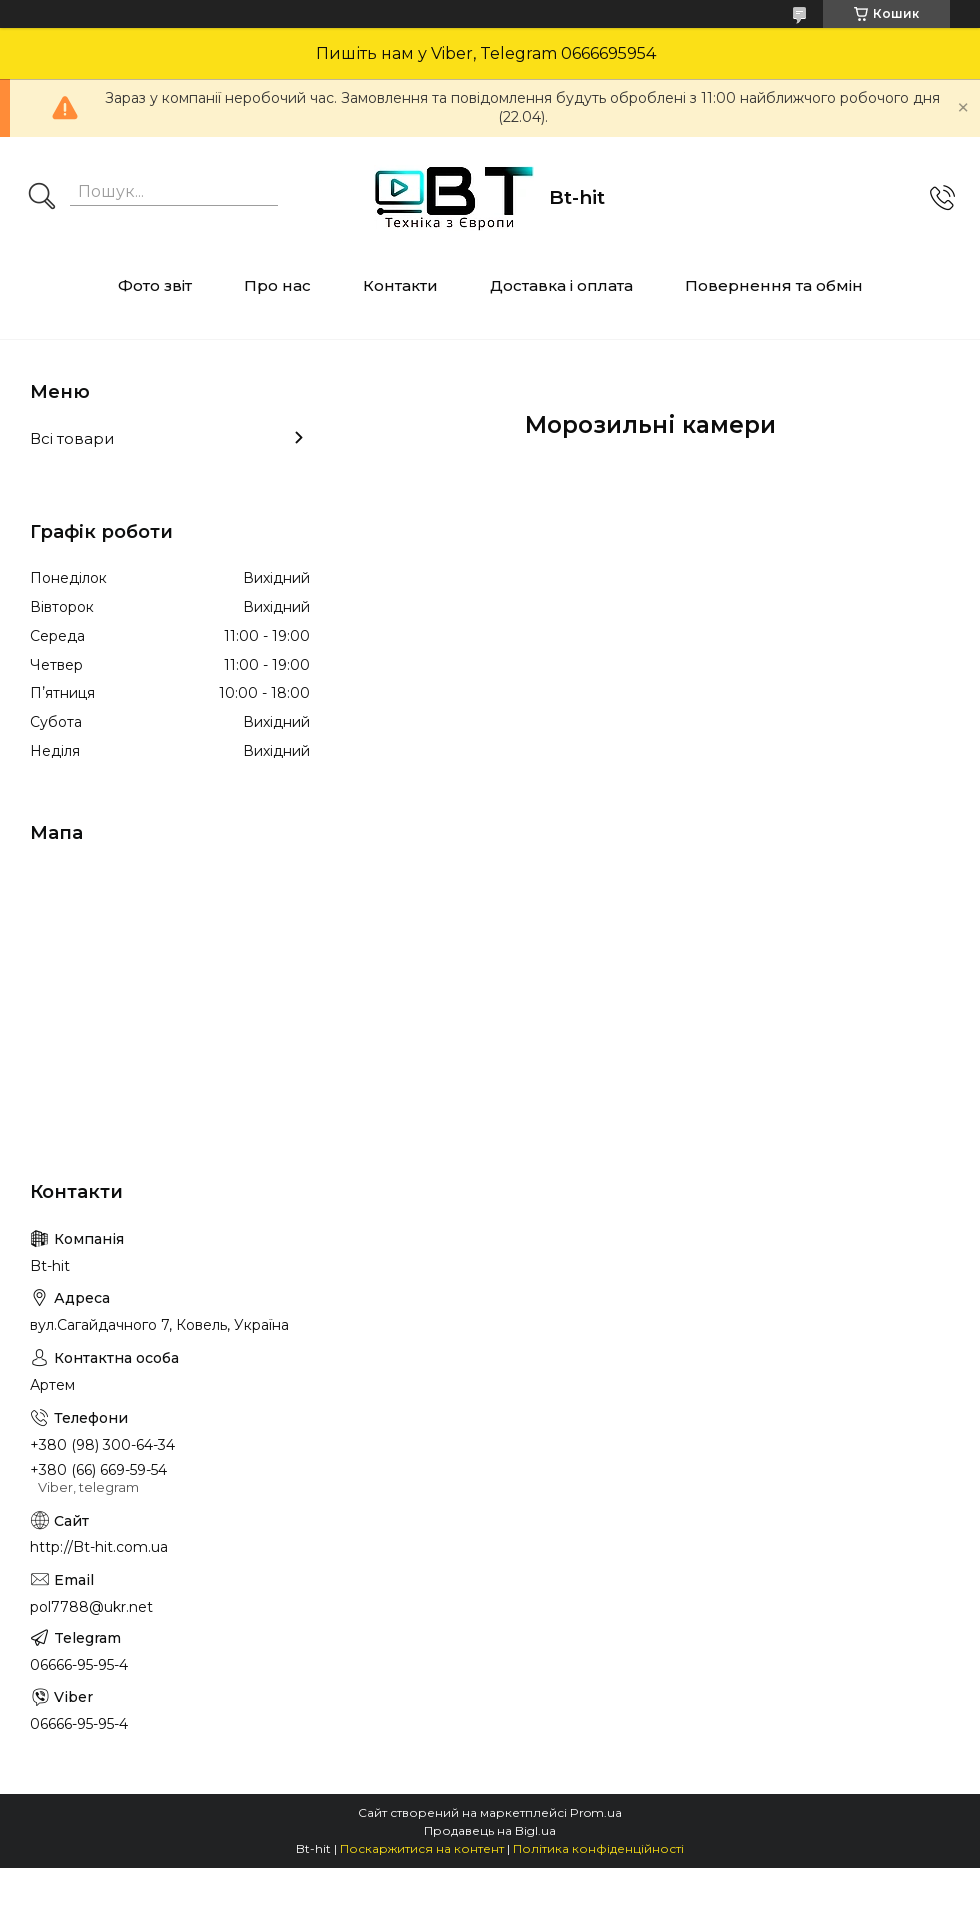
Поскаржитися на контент (422, 1848)
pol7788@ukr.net (91, 1607)
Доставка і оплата (561, 285)
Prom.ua (596, 1812)
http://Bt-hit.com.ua (99, 1547)
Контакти (400, 285)
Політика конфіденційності (598, 1848)
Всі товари (72, 438)
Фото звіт (155, 285)
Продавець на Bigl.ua (490, 1830)
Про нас (277, 285)
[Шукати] (42, 198)
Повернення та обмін (774, 285)
